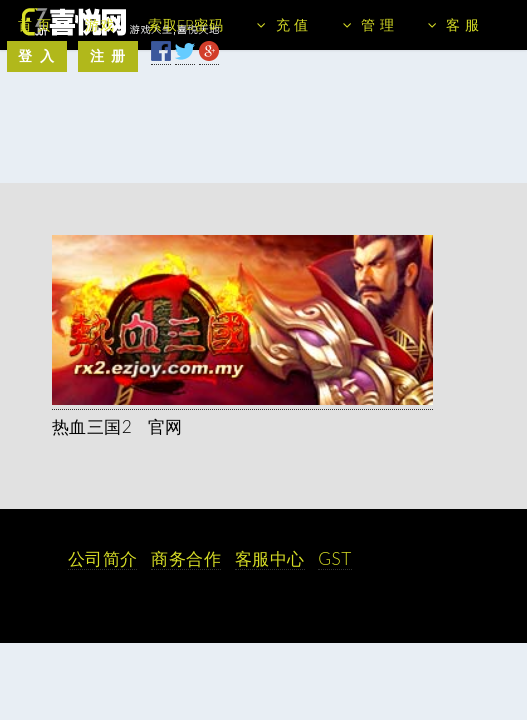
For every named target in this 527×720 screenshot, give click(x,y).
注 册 (108, 55)
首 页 (34, 24)
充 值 (292, 24)
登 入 (36, 55)
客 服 (462, 24)
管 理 (377, 24)
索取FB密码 (185, 24)
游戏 (99, 24)
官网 (165, 426)
